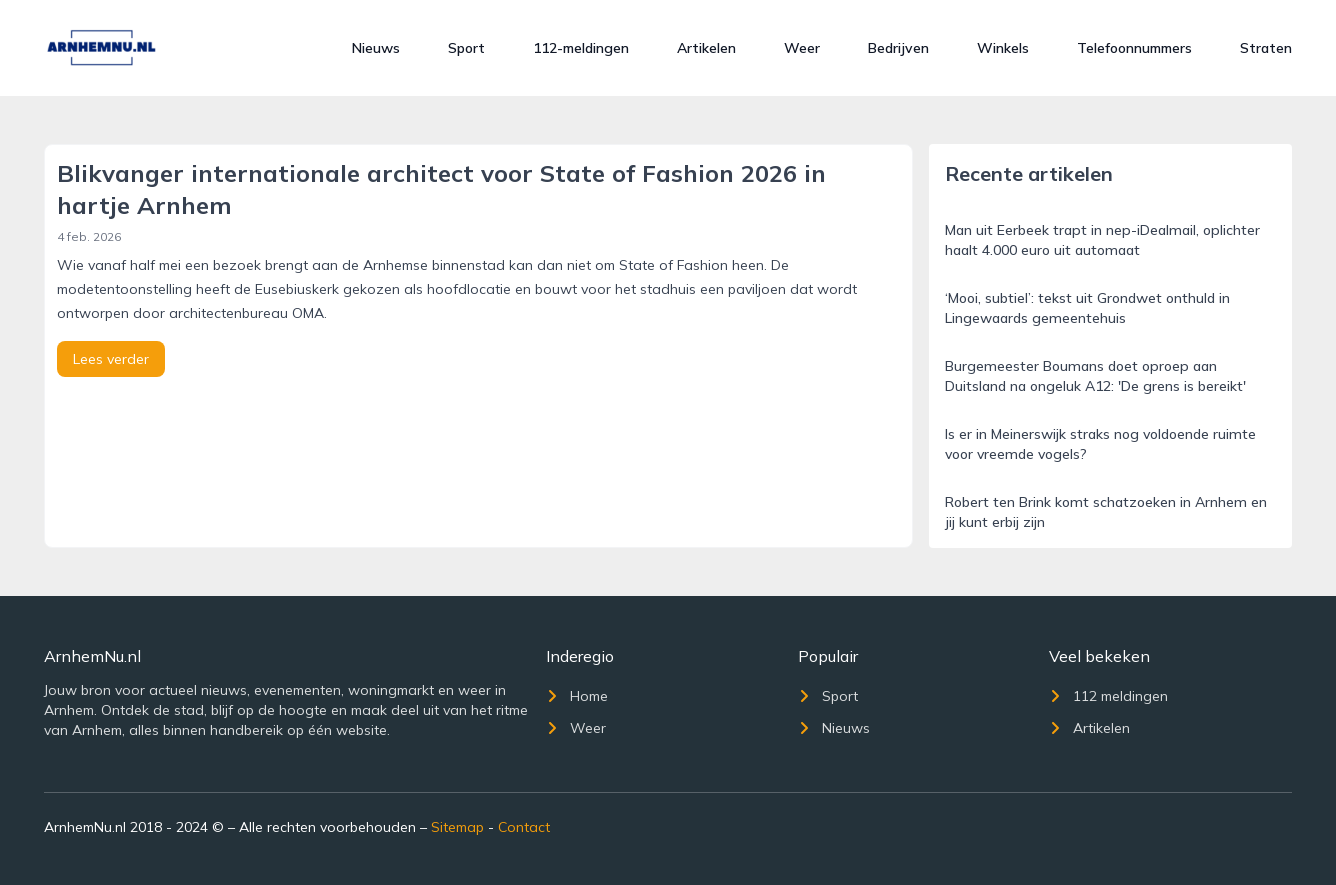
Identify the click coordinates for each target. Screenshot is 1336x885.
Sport (466, 48)
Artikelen (706, 48)
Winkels (1003, 48)
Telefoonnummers (1134, 48)
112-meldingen (581, 48)
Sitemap (457, 827)
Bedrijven (898, 48)
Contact (524, 827)
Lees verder (111, 359)
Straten (1266, 48)
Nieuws (376, 48)
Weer (802, 48)
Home (577, 696)
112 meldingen (1108, 696)
